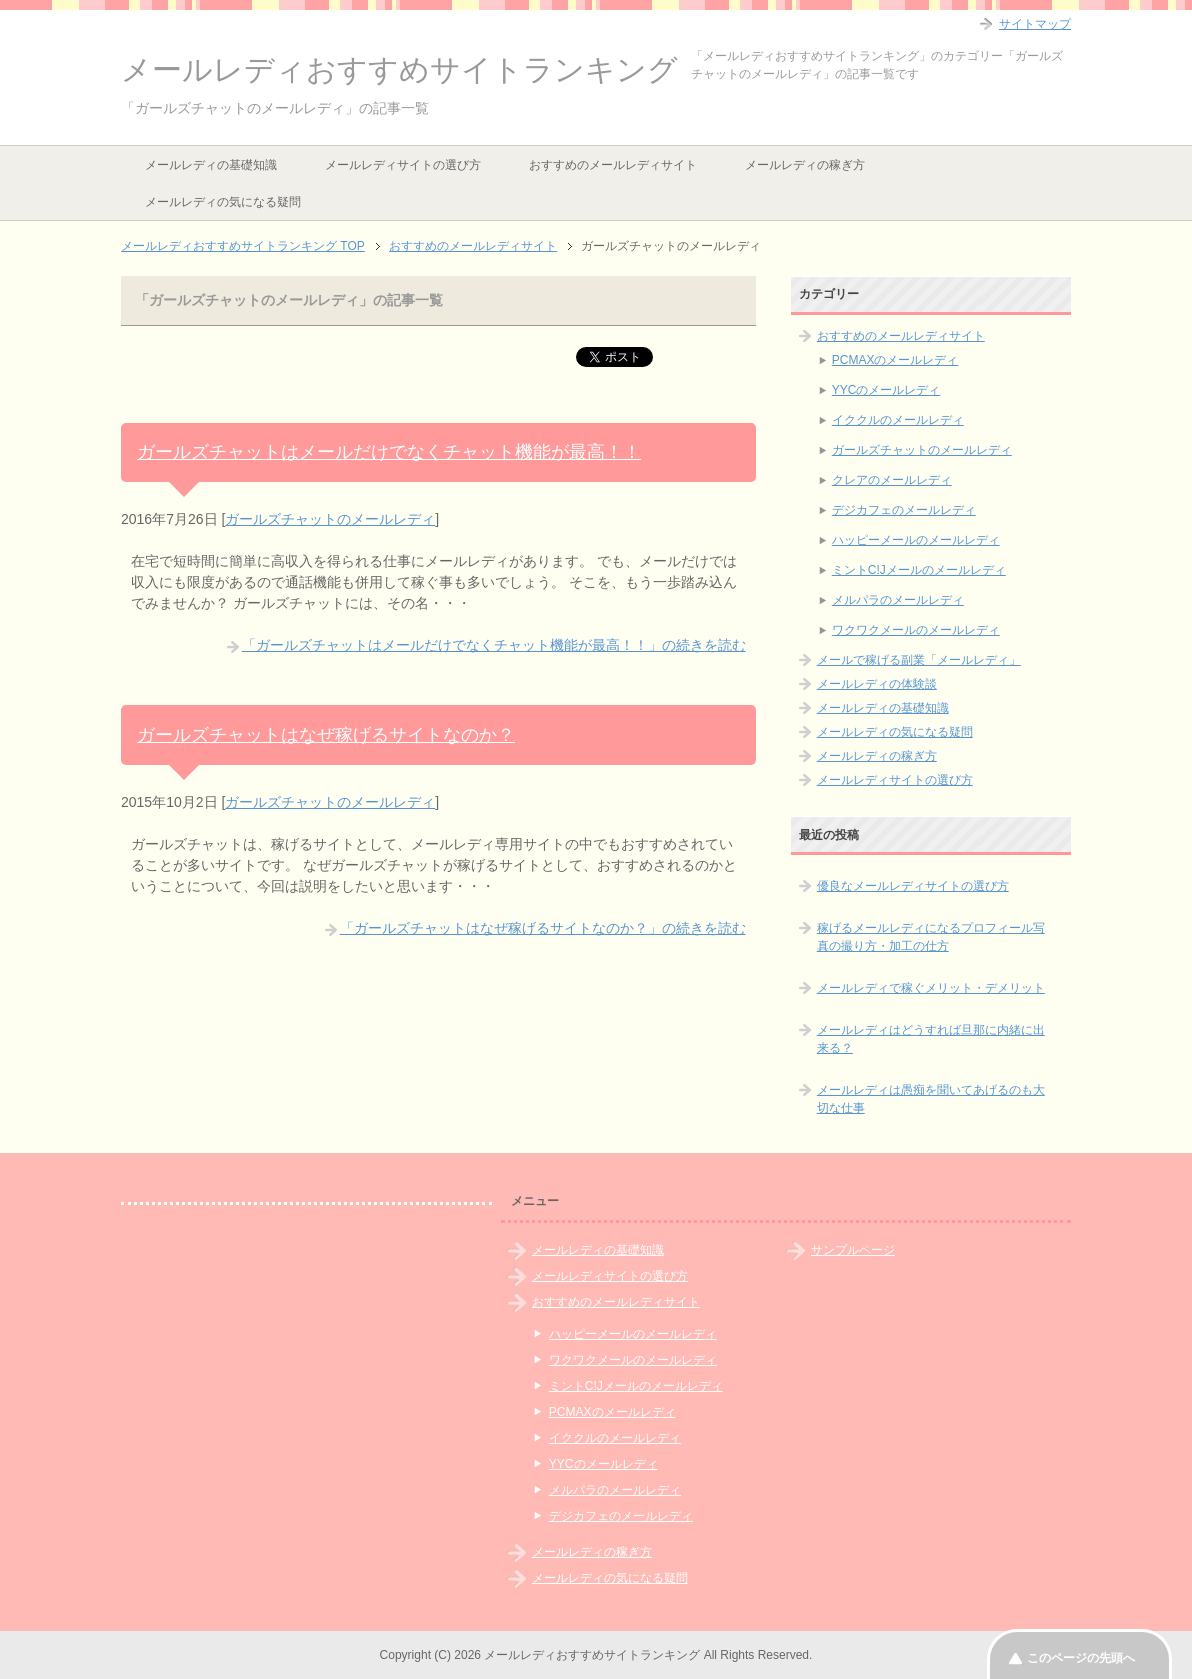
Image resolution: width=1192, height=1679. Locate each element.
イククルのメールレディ (898, 420)
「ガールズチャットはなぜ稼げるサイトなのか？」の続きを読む (543, 928)
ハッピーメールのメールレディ (916, 540)
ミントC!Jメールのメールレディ (919, 570)
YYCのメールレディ (886, 390)
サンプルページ (853, 1250)
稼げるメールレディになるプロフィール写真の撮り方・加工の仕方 (931, 937)
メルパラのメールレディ (898, 600)
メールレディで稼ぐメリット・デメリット (931, 988)
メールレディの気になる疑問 (223, 202)
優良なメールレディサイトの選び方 (913, 886)
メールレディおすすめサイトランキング (399, 69)
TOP (243, 246)
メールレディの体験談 (877, 684)
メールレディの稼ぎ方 (805, 165)
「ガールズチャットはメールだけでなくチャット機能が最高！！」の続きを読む (494, 645)
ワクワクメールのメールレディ (916, 630)
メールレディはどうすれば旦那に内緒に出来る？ (931, 1039)
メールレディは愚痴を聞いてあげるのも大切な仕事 (931, 1099)
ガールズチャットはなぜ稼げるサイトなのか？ (326, 735)
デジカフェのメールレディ (904, 510)
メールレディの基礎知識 (211, 165)
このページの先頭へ (1081, 1658)
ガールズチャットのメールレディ (330, 519)
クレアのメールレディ (892, 480)
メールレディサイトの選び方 (403, 165)
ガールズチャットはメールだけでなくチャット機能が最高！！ (389, 452)
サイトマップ (1035, 24)
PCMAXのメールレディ (895, 360)
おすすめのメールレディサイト (613, 165)
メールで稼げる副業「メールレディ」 (919, 660)
